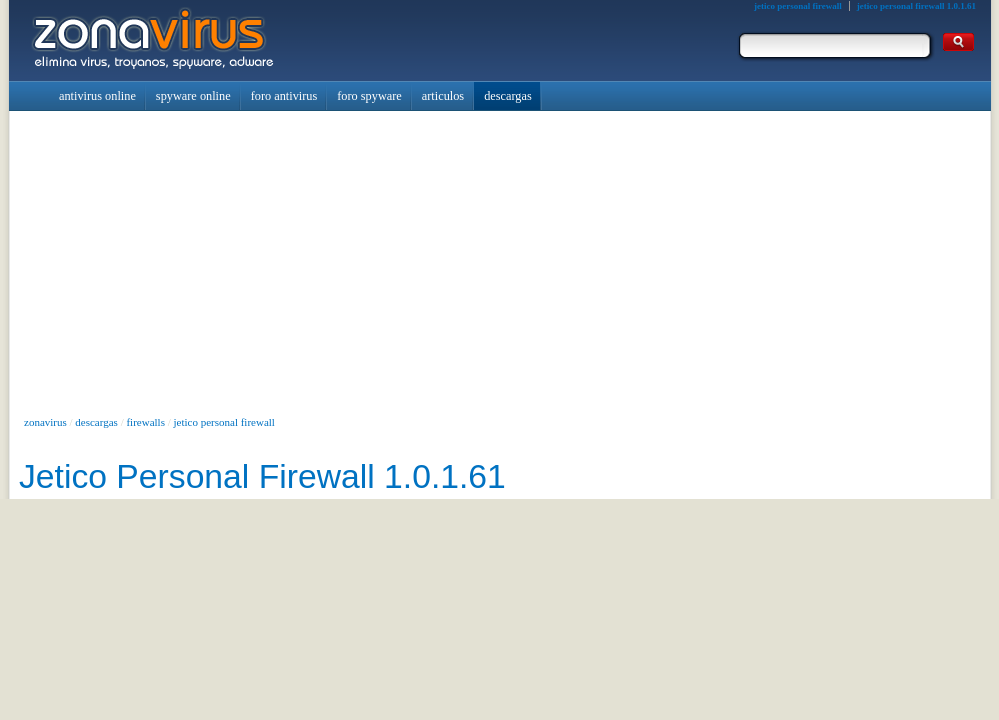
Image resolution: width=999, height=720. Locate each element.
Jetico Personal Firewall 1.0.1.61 (262, 476)
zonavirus (45, 422)
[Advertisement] (500, 261)
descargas (96, 422)
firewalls (145, 422)
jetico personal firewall (224, 422)
